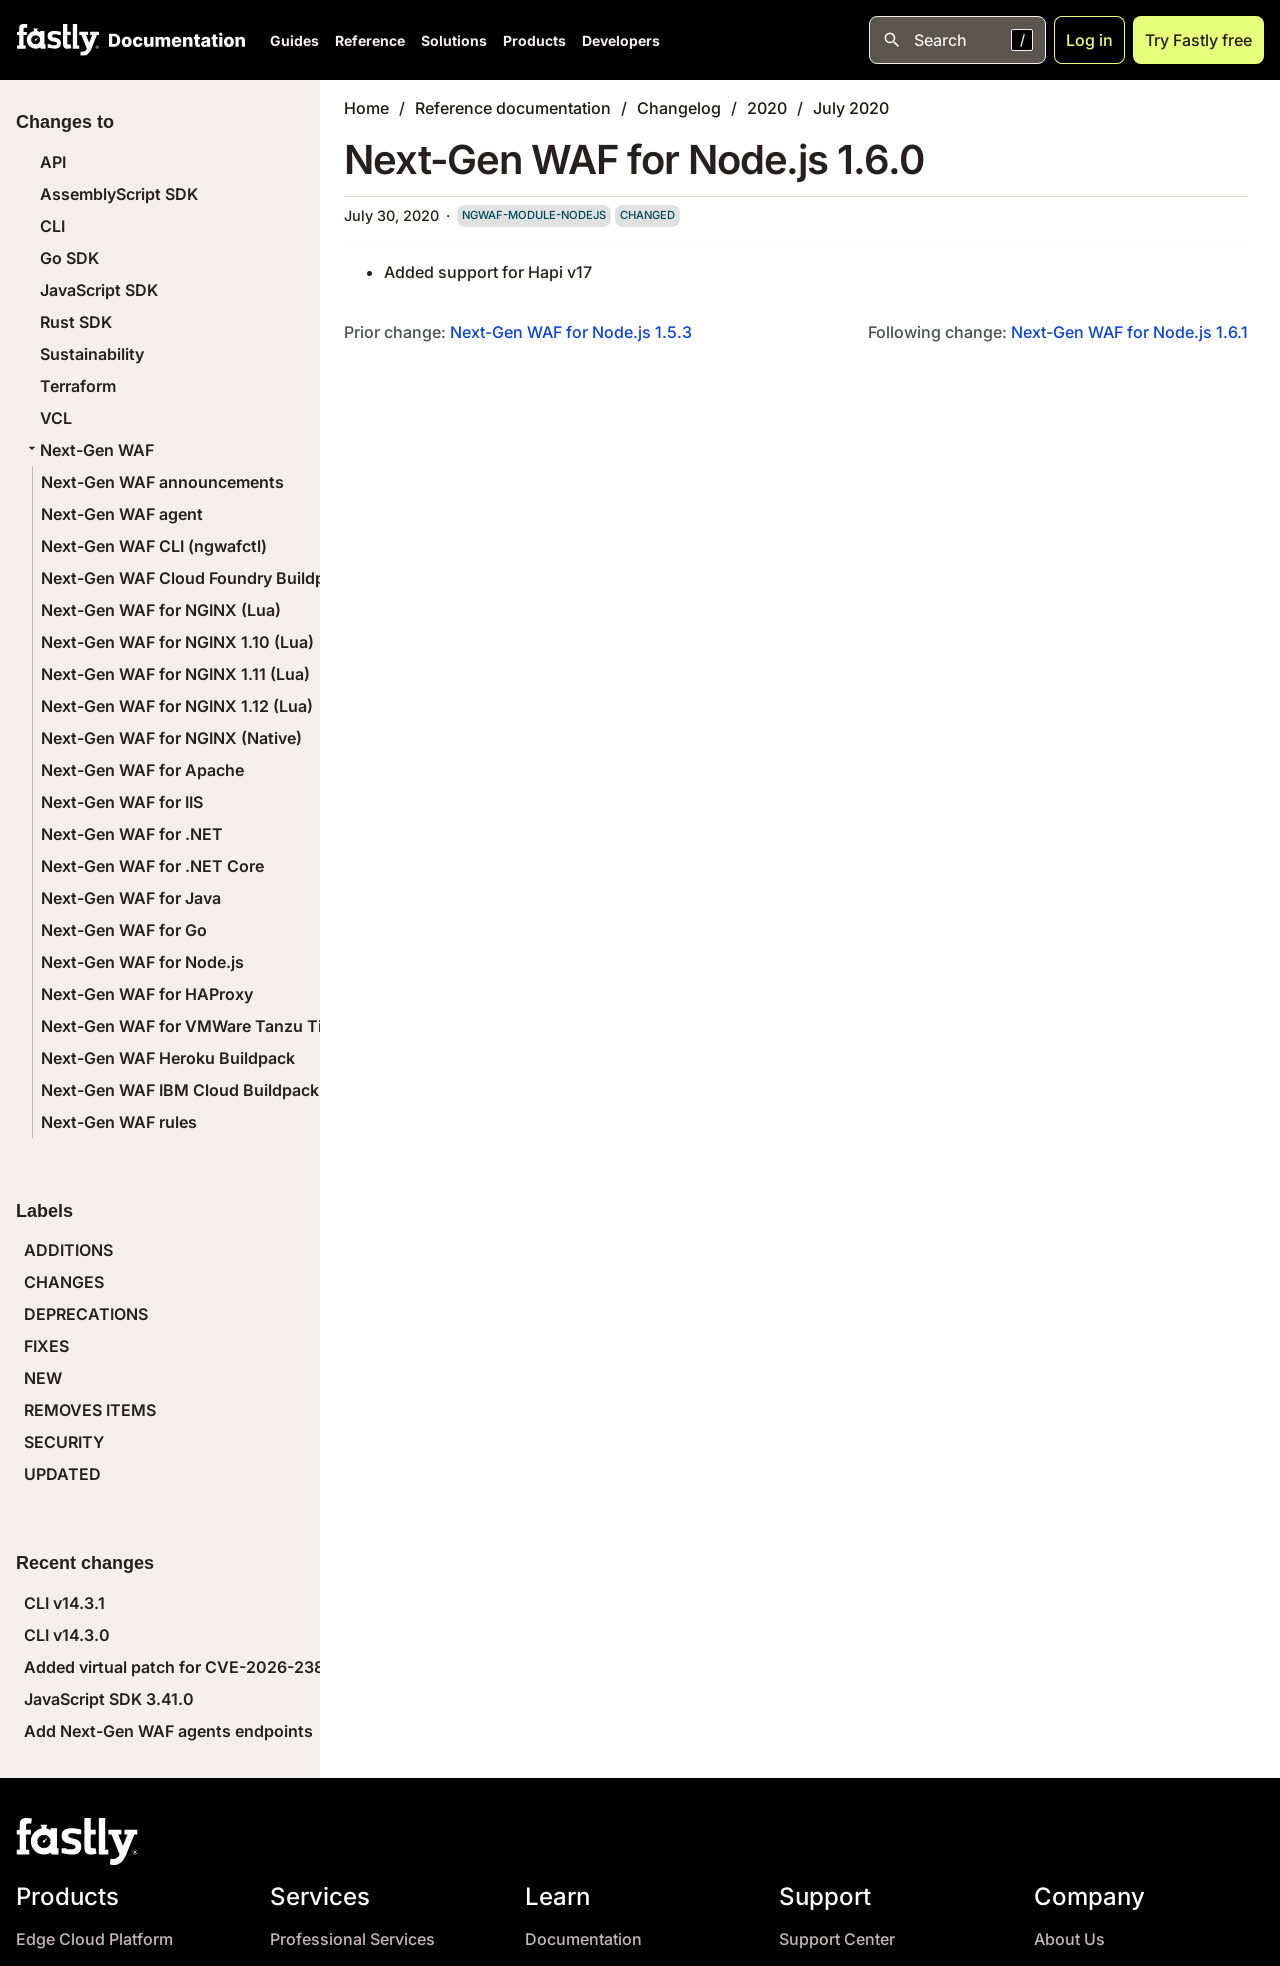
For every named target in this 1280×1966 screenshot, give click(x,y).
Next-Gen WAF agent (122, 514)
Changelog (679, 108)
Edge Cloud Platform (94, 1939)
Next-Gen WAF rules (119, 1122)
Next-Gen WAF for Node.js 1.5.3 (571, 332)
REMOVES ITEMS (90, 1410)
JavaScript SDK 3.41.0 (109, 1699)
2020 (767, 108)
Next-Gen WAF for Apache (142, 770)
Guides (294, 40)
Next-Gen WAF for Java (131, 898)
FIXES (46, 1346)
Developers (621, 40)
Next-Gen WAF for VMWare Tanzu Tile (188, 1026)
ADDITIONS (68, 1250)
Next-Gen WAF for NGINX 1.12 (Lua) (177, 706)
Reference (370, 40)
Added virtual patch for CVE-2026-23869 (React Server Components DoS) (310, 1667)
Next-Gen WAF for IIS (122, 802)
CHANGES (64, 1282)
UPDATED (62, 1474)
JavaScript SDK (99, 290)
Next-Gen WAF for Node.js (142, 962)
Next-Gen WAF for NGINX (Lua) (161, 610)
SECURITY (64, 1442)
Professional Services (352, 1939)
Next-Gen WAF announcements (162, 482)
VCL (56, 418)
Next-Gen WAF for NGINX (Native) (171, 738)
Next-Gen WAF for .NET (132, 834)
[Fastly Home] (58, 40)
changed (647, 215)
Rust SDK (76, 322)
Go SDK (69, 258)
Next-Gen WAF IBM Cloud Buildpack (180, 1090)
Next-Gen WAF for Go (124, 930)
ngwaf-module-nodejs (534, 215)
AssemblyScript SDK (119, 194)
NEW (43, 1378)
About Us (1069, 1939)
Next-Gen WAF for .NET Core (152, 866)
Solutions (454, 40)
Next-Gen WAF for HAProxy (147, 994)
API (53, 162)
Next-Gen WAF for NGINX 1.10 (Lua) (177, 642)
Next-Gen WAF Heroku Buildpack (168, 1058)
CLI (52, 226)
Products (534, 40)
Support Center (837, 1939)
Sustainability (92, 354)
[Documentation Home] (173, 40)
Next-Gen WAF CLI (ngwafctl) (154, 546)
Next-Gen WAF (89, 450)
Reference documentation (513, 108)
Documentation (583, 1939)
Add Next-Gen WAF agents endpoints (168, 1731)
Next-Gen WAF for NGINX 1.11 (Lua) (175, 674)
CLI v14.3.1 (64, 1603)
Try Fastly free (1198, 40)
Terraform (78, 386)
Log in (1089, 40)
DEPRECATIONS (86, 1314)
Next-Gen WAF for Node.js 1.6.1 (1129, 332)
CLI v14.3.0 (67, 1635)
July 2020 (851, 108)
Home (366, 108)
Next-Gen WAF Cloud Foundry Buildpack (196, 578)
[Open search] (957, 40)
